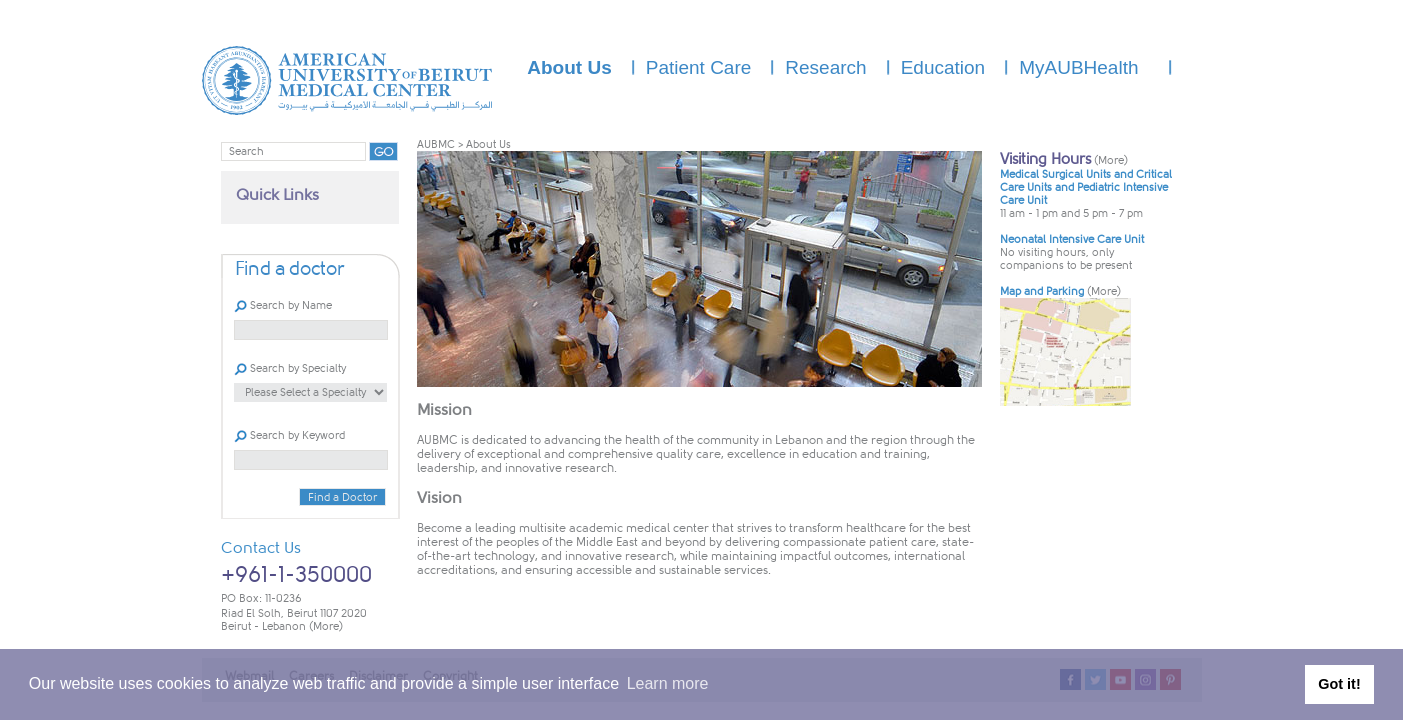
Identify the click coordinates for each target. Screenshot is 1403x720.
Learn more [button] (668, 683)
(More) (326, 626)
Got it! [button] (1339, 684)
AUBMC (436, 144)
